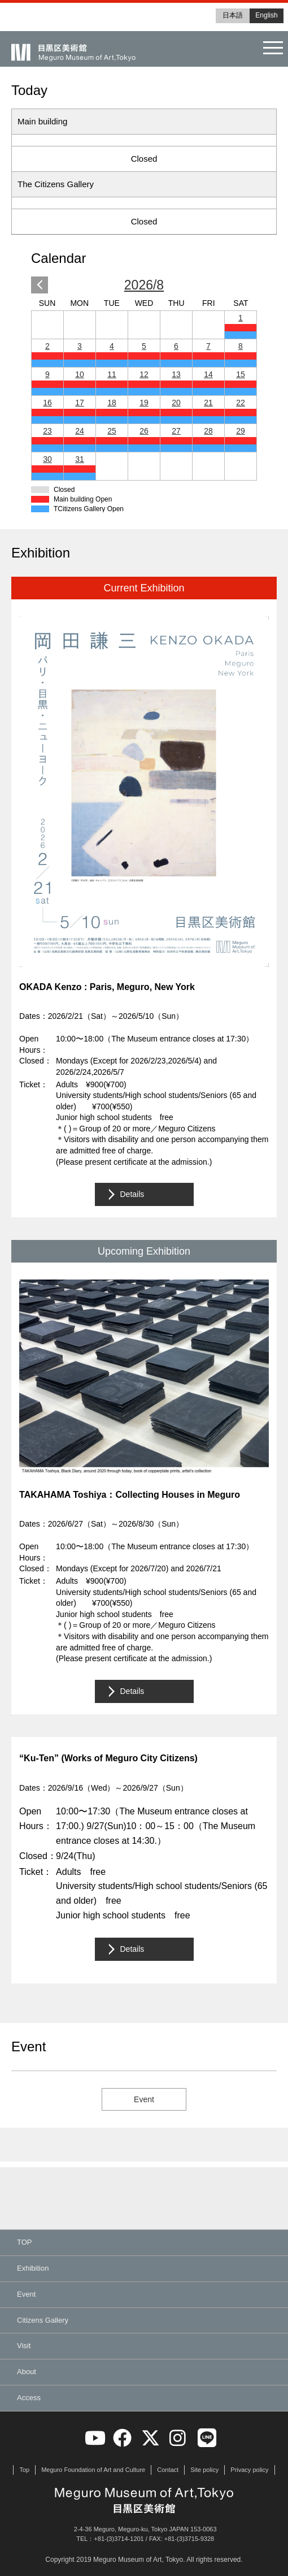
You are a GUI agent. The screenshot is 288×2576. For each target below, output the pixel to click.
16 (47, 402)
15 (240, 374)
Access (29, 2397)
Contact (167, 2469)
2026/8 (144, 285)
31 (79, 459)
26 (144, 430)
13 (176, 374)
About (26, 2371)
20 (176, 402)
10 (79, 374)
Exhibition (33, 2268)
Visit (23, 2345)
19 (144, 402)
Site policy (204, 2469)
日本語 (232, 15)
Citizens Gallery (42, 2320)
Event (144, 2099)
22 (240, 402)
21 (208, 402)
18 (111, 402)
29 (240, 430)
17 (79, 402)
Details (132, 1194)
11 (111, 374)
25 (111, 430)
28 (208, 430)
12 (144, 374)
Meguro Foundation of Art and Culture (93, 2469)
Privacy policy (249, 2469)
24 (79, 430)
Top (24, 2469)
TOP (24, 2242)
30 (47, 459)
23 (47, 430)
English (266, 15)
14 (208, 374)
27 (176, 430)
